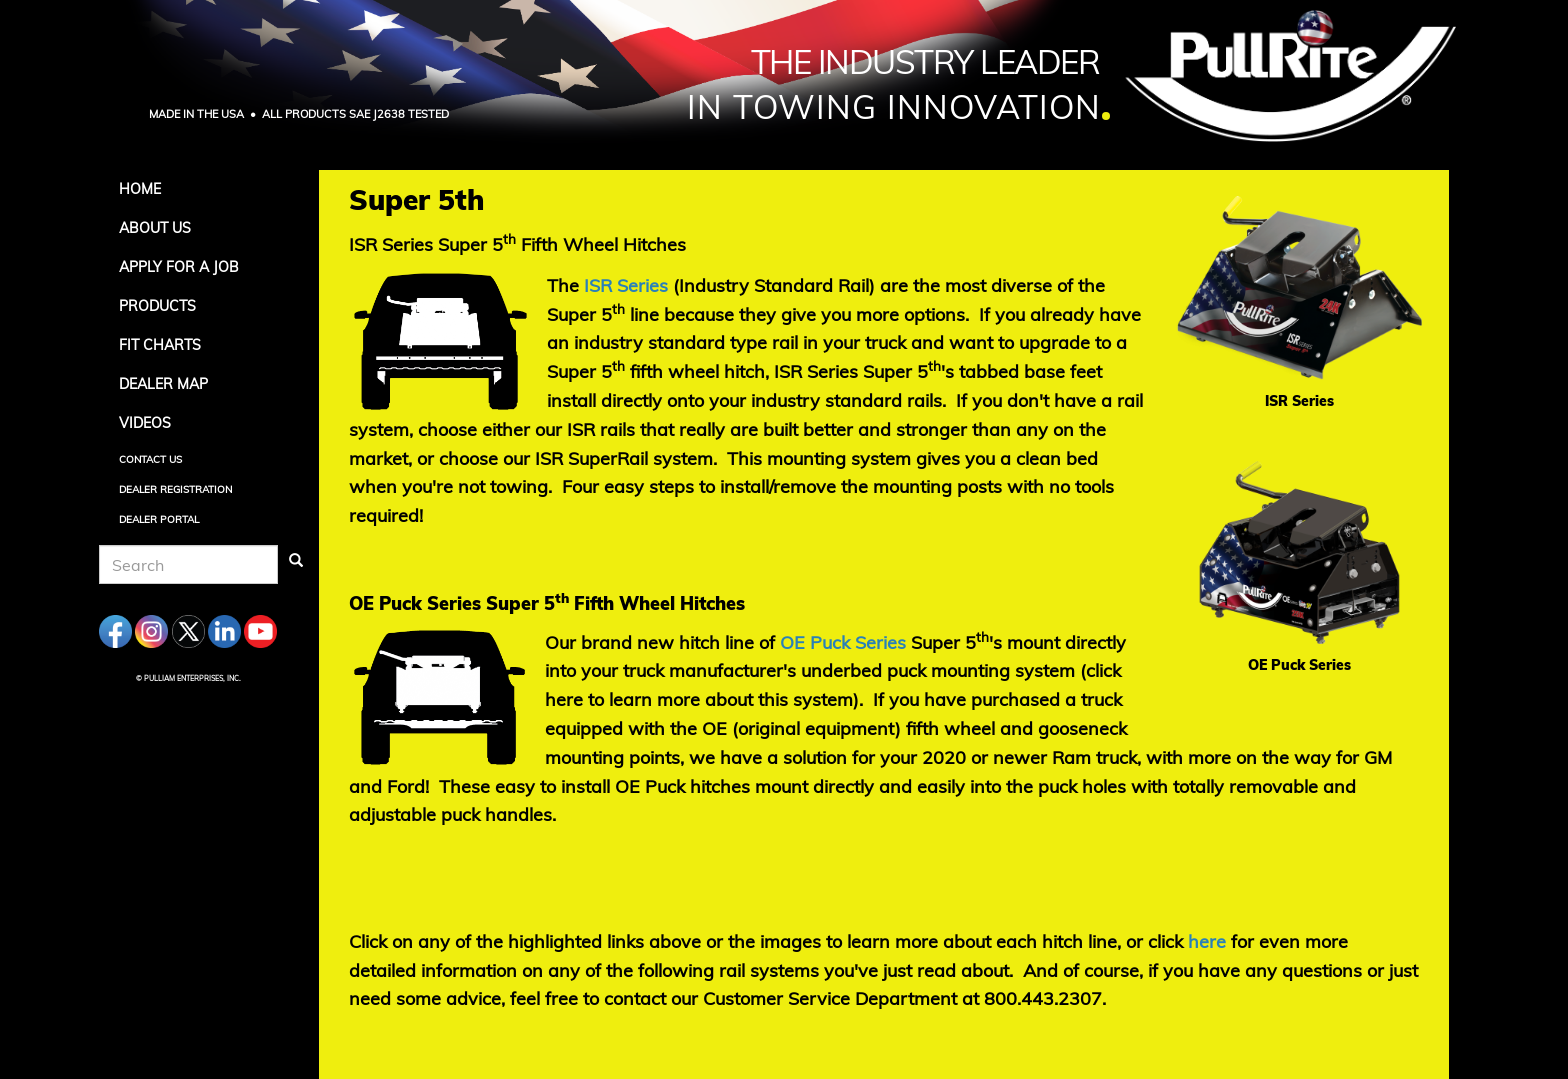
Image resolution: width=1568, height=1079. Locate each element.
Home (140, 189)
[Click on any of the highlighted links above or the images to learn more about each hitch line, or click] (1207, 941)
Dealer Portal (159, 519)
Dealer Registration (175, 489)
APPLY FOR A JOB (179, 267)
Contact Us (150, 459)
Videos (145, 423)
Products (157, 306)
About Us (155, 228)
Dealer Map (163, 384)
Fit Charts (160, 345)
